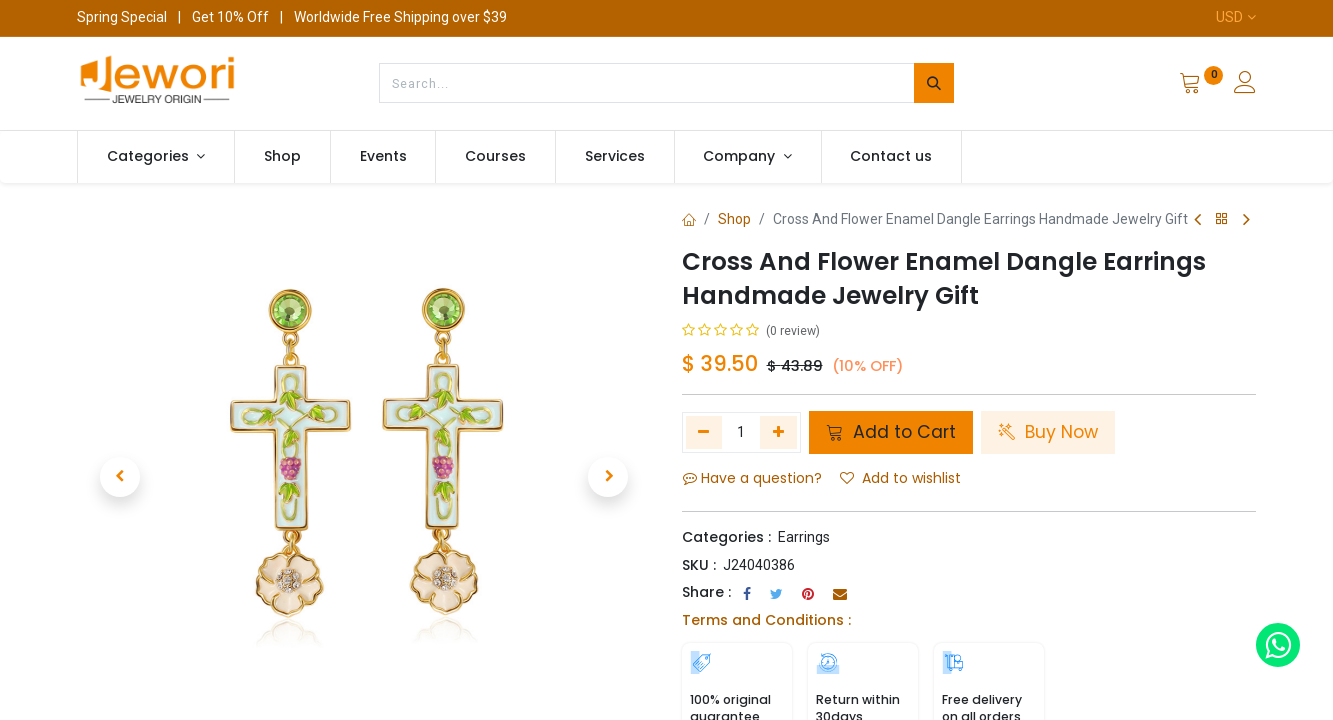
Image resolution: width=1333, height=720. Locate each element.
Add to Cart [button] (891, 432)
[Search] (934, 83)
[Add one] (778, 432)
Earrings (804, 537)
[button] (120, 477)
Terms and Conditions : (766, 620)
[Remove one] (704, 432)
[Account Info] (1245, 85)
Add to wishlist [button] (900, 478)
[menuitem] (282, 157)
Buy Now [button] (1048, 432)
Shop (734, 219)
